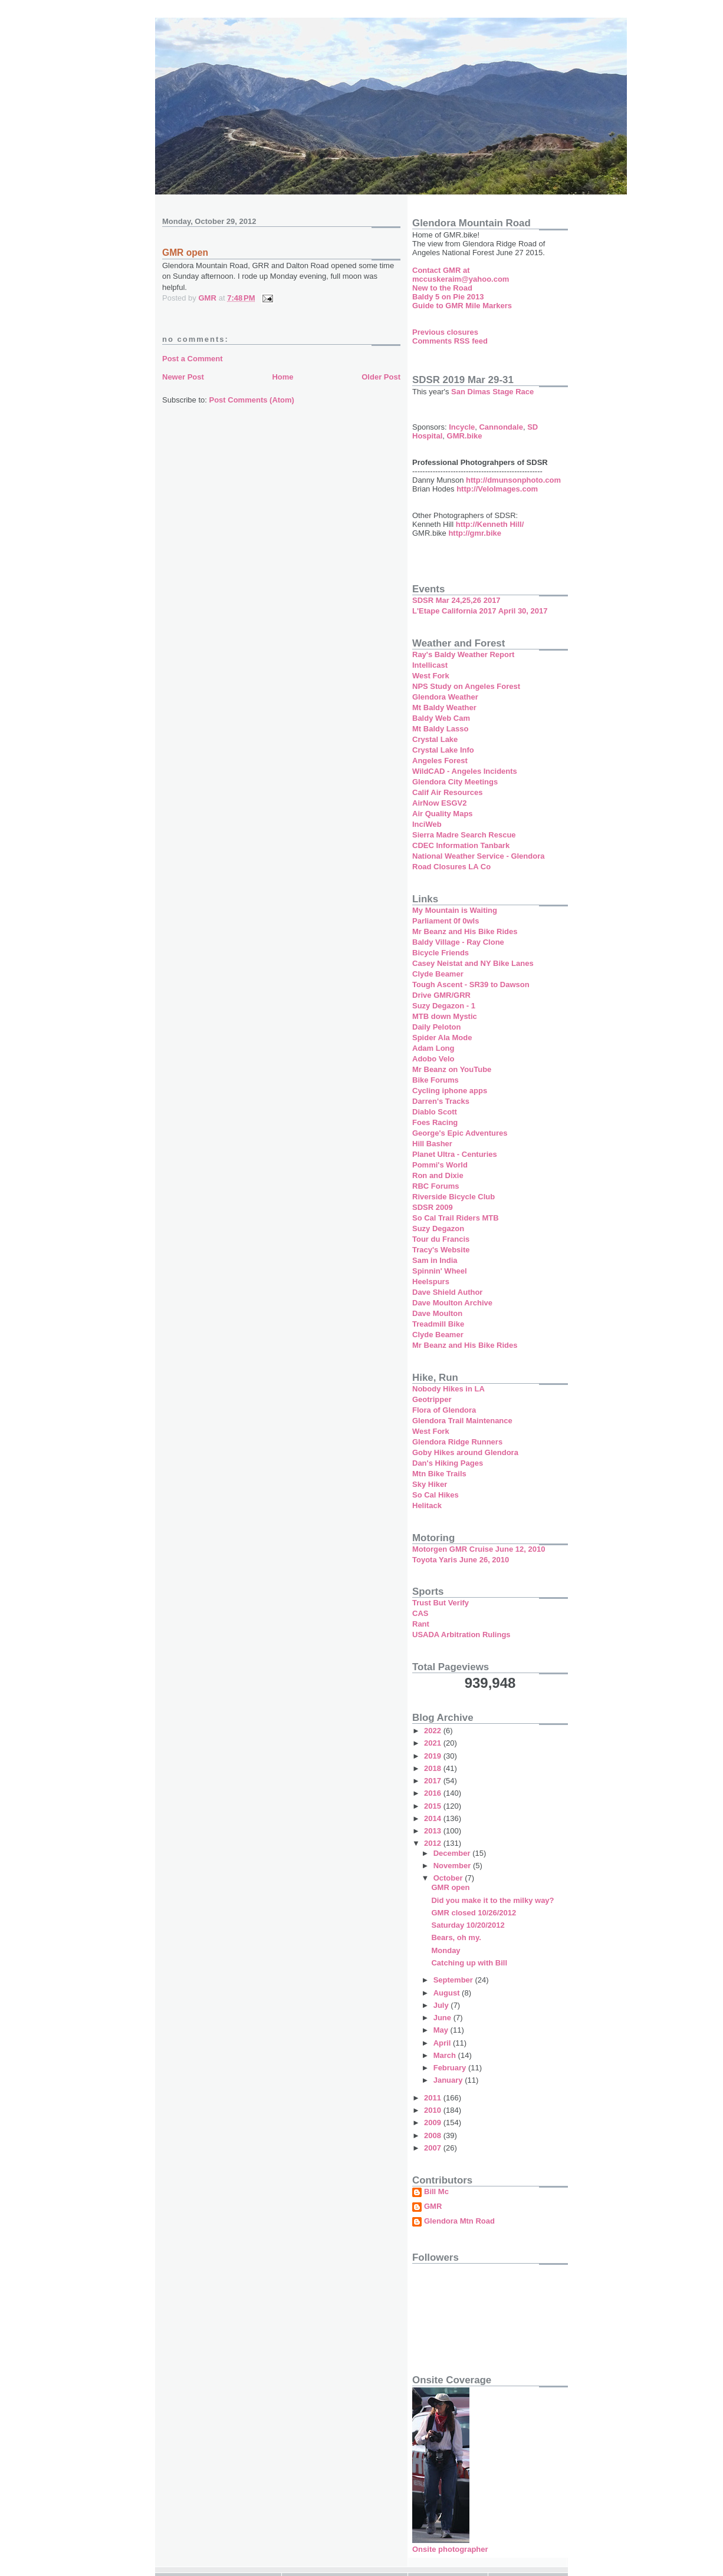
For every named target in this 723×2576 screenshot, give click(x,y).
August (447, 1992)
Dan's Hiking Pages (447, 1463)
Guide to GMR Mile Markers (462, 305)
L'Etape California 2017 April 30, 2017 (480, 610)
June (443, 2017)
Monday (445, 1950)
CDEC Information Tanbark (461, 845)
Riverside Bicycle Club (453, 1196)
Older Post (380, 376)
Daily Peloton (436, 1027)
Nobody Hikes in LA (448, 1388)
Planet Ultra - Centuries (454, 1154)
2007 (433, 2147)
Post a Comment (192, 358)
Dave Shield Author (447, 1292)
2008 (433, 2135)
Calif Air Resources (447, 792)
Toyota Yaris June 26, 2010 (460, 1559)
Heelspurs (430, 1281)
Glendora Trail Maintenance (462, 1420)
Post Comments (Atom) (251, 399)
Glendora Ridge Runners (457, 1441)
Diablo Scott (434, 1111)
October (449, 1878)
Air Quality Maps (442, 813)
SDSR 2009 (432, 1207)
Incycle (462, 427)
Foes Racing (435, 1122)
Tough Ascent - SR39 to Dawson (471, 984)
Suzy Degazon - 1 (443, 1005)
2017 (433, 1780)
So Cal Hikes (435, 1494)
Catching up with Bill (469, 1962)
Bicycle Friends (440, 952)
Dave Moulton (437, 1313)
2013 (433, 1830)
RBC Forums (435, 1186)
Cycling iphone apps (449, 1090)
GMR (433, 2206)
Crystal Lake (435, 739)
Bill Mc (436, 2192)
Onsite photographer (450, 2549)
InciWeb (427, 824)
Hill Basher (432, 1143)
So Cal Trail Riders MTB (455, 1217)
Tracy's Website (441, 1249)
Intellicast (430, 665)
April (443, 2043)
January (449, 2080)
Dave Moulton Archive (452, 1302)
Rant (420, 1624)
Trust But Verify (440, 1602)
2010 (433, 2110)
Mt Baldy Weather (444, 707)
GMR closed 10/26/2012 (473, 1912)
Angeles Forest (440, 760)
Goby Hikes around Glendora (465, 1452)
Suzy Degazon (438, 1228)
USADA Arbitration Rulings (461, 1634)
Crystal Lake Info (443, 750)
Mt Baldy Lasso (440, 728)
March (445, 2055)
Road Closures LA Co (451, 866)
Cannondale (500, 427)
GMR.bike (464, 435)
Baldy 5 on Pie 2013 (448, 296)
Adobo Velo (433, 1058)
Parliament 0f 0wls (445, 920)
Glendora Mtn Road (459, 2221)
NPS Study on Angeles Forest (466, 686)
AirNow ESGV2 (439, 803)
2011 (433, 2097)
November (453, 1865)
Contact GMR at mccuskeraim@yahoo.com (460, 274)
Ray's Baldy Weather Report (463, 654)
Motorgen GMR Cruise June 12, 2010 (478, 1549)
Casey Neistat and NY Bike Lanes (473, 963)
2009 (433, 2122)
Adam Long (433, 1048)
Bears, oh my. (456, 1937)
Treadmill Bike (438, 1324)
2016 (433, 1793)
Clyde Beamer (438, 973)
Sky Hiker (429, 1484)
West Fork (430, 675)
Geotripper (431, 1399)
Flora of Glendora (444, 1410)
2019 (433, 1756)
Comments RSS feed (450, 341)
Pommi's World (440, 1164)
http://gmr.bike (474, 533)
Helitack (427, 1505)
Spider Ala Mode (442, 1037)
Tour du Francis (440, 1239)
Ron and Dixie (438, 1175)
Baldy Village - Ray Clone (458, 942)
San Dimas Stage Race (492, 391)
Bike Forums (435, 1080)
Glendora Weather (445, 696)
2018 (433, 1768)
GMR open (450, 1887)
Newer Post (183, 376)
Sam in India (435, 1260)
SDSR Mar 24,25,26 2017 (456, 600)
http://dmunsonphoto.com (513, 480)
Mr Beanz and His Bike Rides (464, 931)
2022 (433, 1730)
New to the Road (442, 287)
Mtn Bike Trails (439, 1473)
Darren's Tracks (440, 1101)
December (452, 1853)
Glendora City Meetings (455, 781)
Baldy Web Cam (441, 718)
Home (282, 376)
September (454, 1979)
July (442, 2005)
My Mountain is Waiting (454, 910)
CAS (420, 1613)
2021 (433, 1743)
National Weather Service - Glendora (478, 856)
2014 (433, 1818)
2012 (433, 1843)
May (442, 2030)
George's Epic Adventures (460, 1133)
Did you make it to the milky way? (492, 1900)
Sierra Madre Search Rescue (464, 834)
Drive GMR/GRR (441, 995)
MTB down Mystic (444, 1016)
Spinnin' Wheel (439, 1270)
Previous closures (445, 332)
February (450, 2067)
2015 (433, 1806)
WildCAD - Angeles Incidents (464, 771)
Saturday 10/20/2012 (467, 1925)
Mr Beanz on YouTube (451, 1069)
